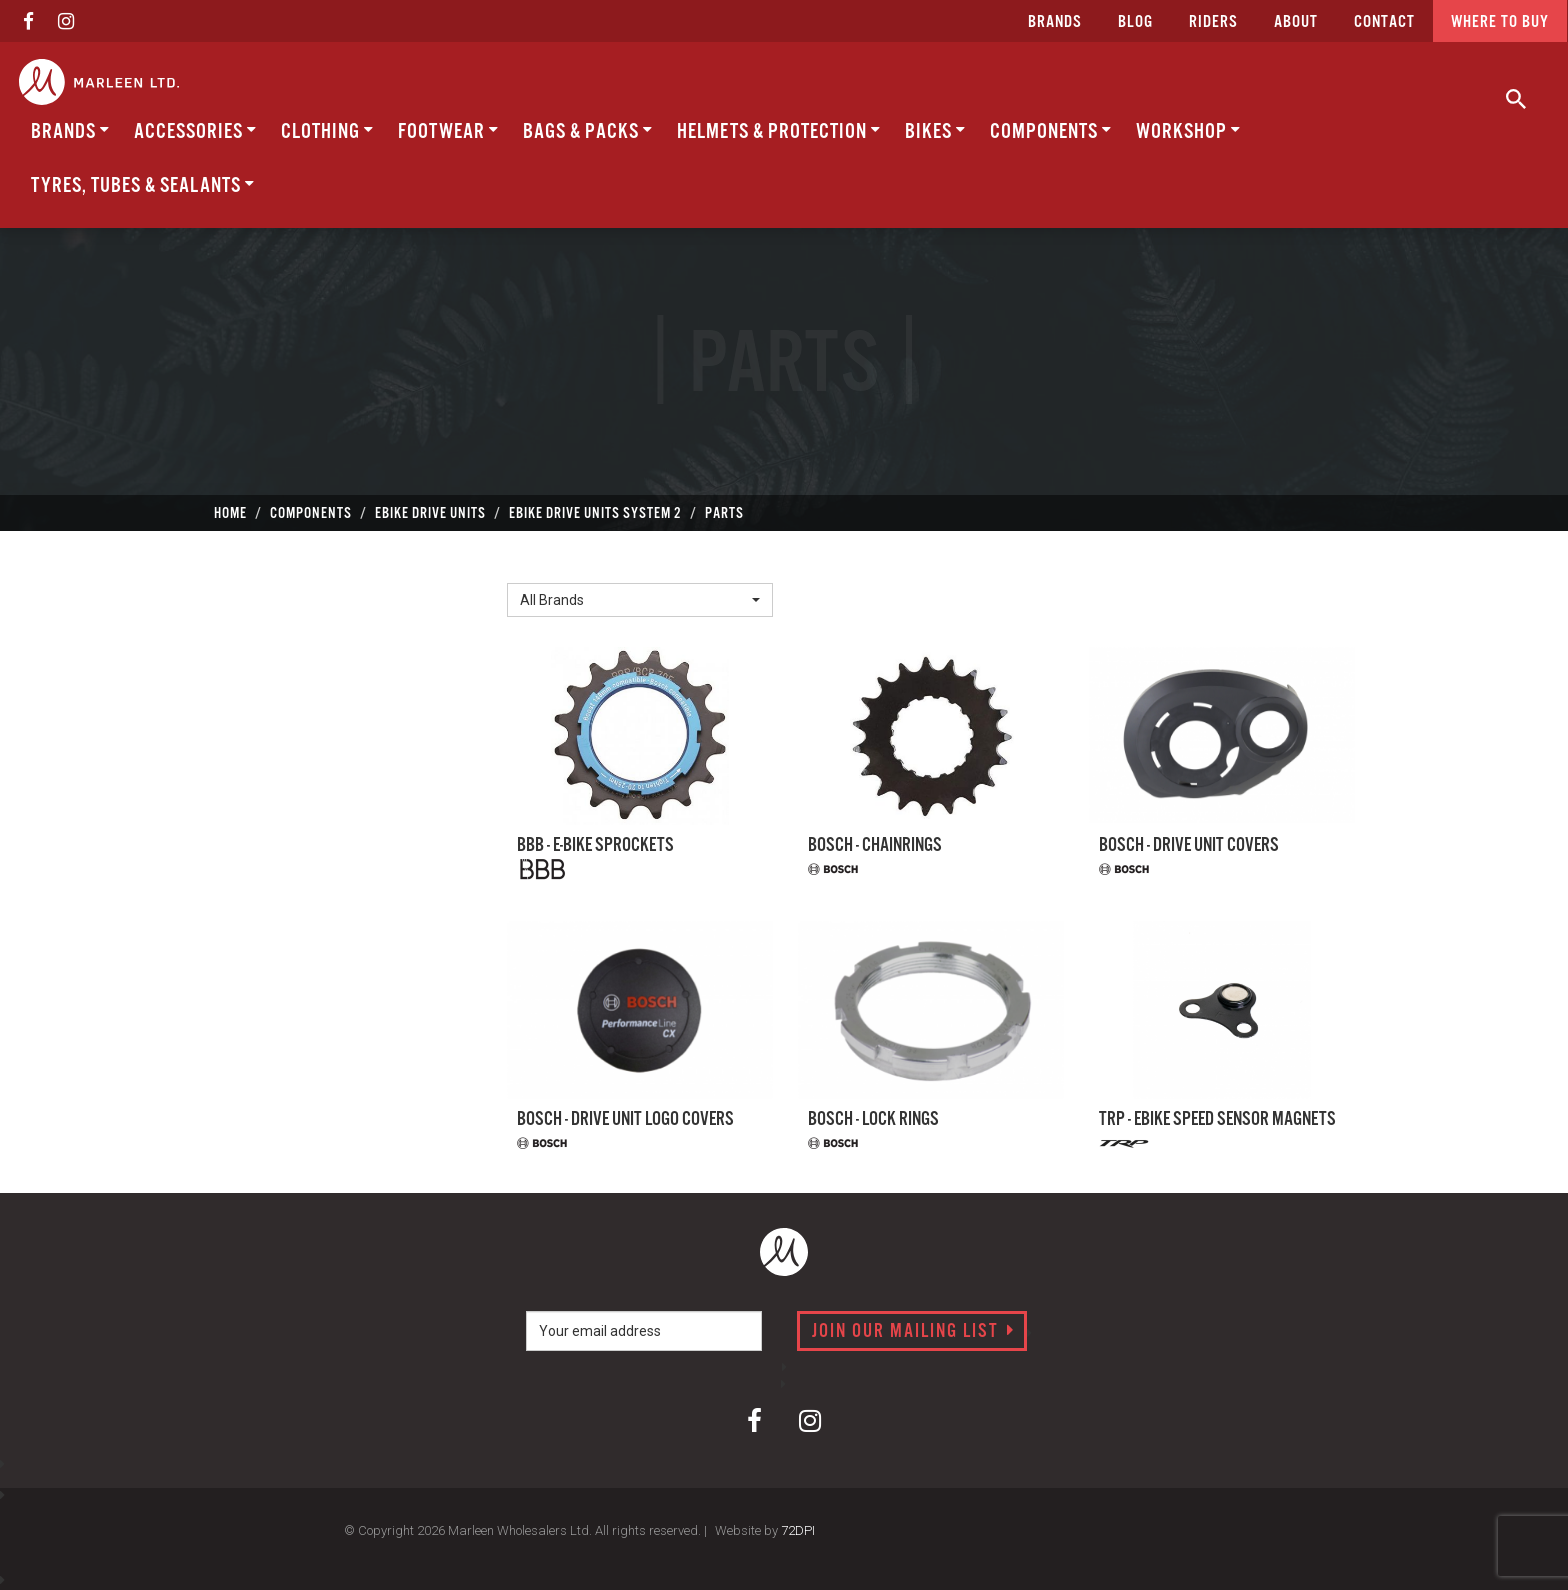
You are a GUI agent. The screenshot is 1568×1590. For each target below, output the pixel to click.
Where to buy (1500, 22)
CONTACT (1384, 22)
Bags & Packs (588, 131)
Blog (1135, 22)
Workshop (1188, 131)
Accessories (195, 131)
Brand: (534, 566)
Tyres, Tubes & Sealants (143, 185)
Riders (1213, 22)
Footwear (448, 131)
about (1296, 22)
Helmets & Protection (779, 131)
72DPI (798, 1530)
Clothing (327, 131)
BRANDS (70, 131)
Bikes (935, 131)
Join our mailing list (913, 1332)
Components (1051, 131)
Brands (1055, 22)
